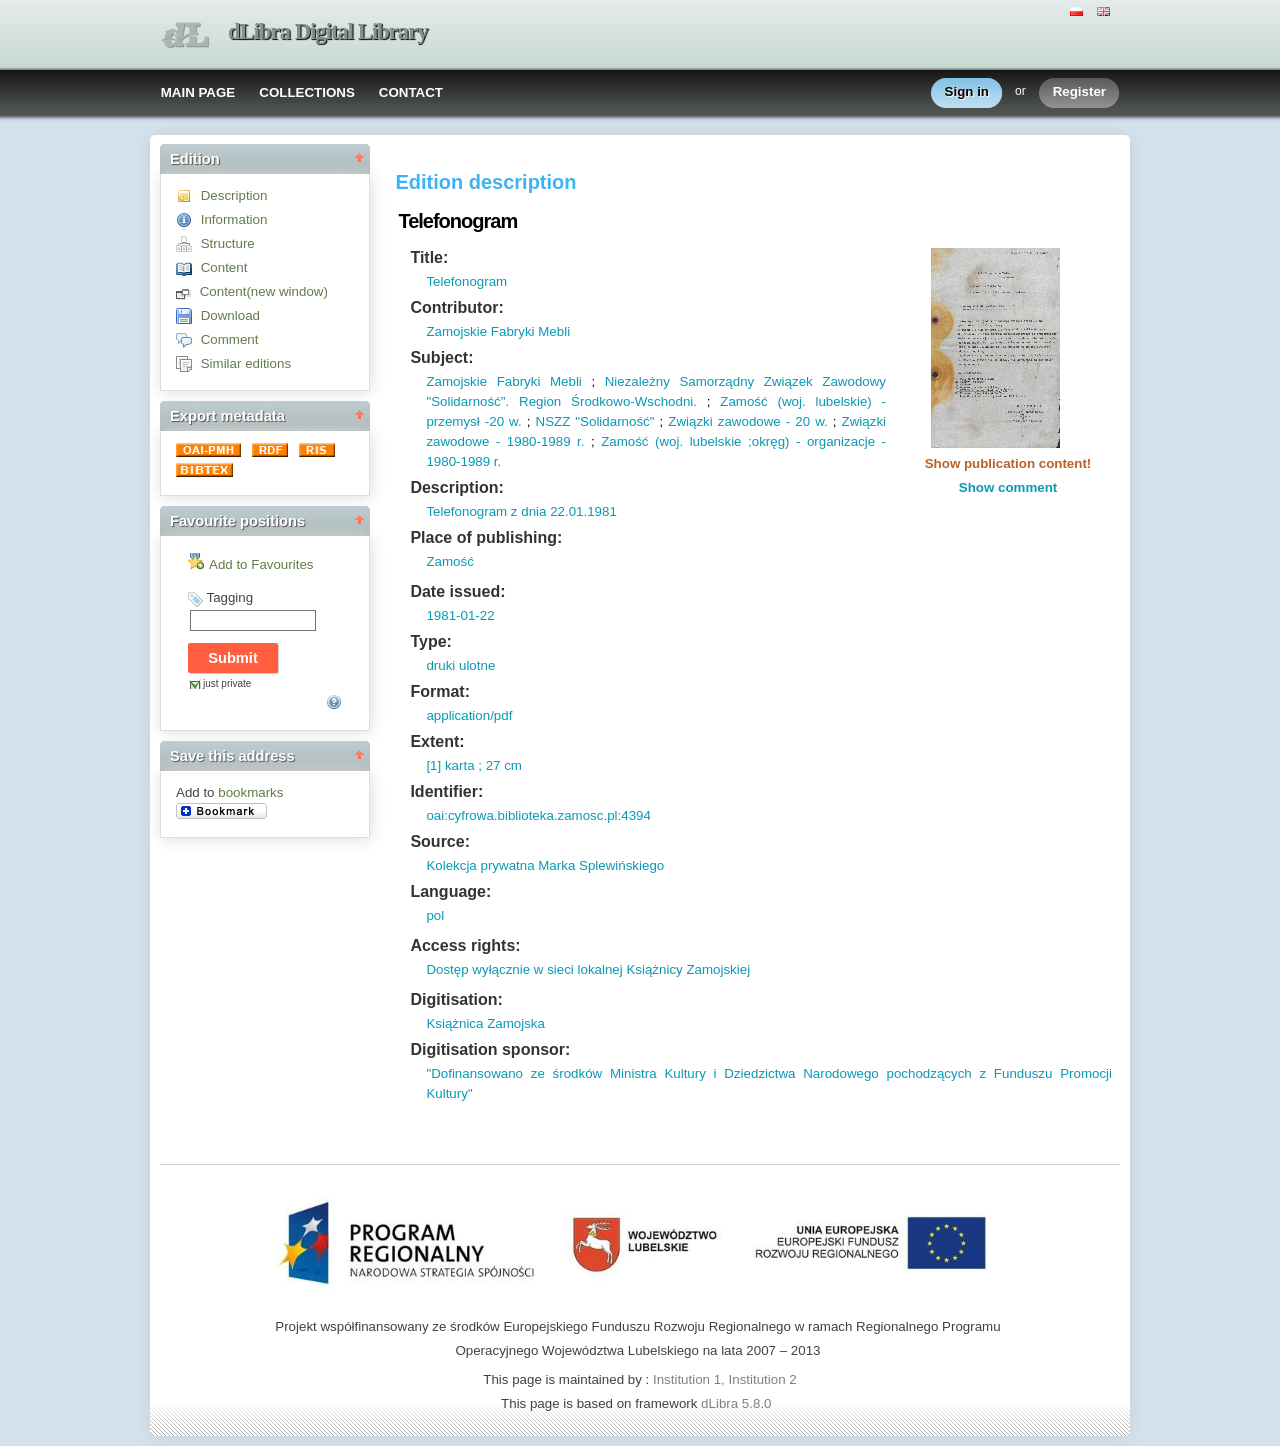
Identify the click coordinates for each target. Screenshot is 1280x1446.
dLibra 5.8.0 (738, 1403)
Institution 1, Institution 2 (725, 1379)
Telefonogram (466, 281)
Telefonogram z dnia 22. (497, 511)
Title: (429, 257)
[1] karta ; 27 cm (474, 765)
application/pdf (469, 715)
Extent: (437, 741)
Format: (440, 691)
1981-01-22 (460, 615)
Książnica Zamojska (485, 1023)
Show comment (1008, 487)
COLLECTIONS (307, 92)
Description (234, 195)
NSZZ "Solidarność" (595, 421)
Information (234, 219)
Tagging (229, 597)
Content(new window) (264, 291)
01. (578, 511)
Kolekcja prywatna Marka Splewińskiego (545, 865)
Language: (450, 891)
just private (227, 683)
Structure (228, 243)
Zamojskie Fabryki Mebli (498, 331)
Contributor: (456, 307)
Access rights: (465, 945)
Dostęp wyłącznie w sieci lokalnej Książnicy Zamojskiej (588, 969)
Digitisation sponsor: (490, 1049)
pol (435, 915)
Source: (440, 841)
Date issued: (457, 591)
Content (224, 267)
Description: (456, 487)
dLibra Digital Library (328, 31)
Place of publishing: (486, 537)
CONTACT (411, 92)
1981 (602, 511)
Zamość (449, 561)
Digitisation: (456, 999)
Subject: (441, 357)
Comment (230, 339)
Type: (430, 641)
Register (1079, 92)
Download (230, 315)
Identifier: (446, 791)
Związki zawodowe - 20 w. (747, 421)
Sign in (967, 92)
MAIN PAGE (198, 92)
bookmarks (250, 792)
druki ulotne (460, 665)
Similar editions (246, 363)
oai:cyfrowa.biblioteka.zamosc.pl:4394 (538, 815)
